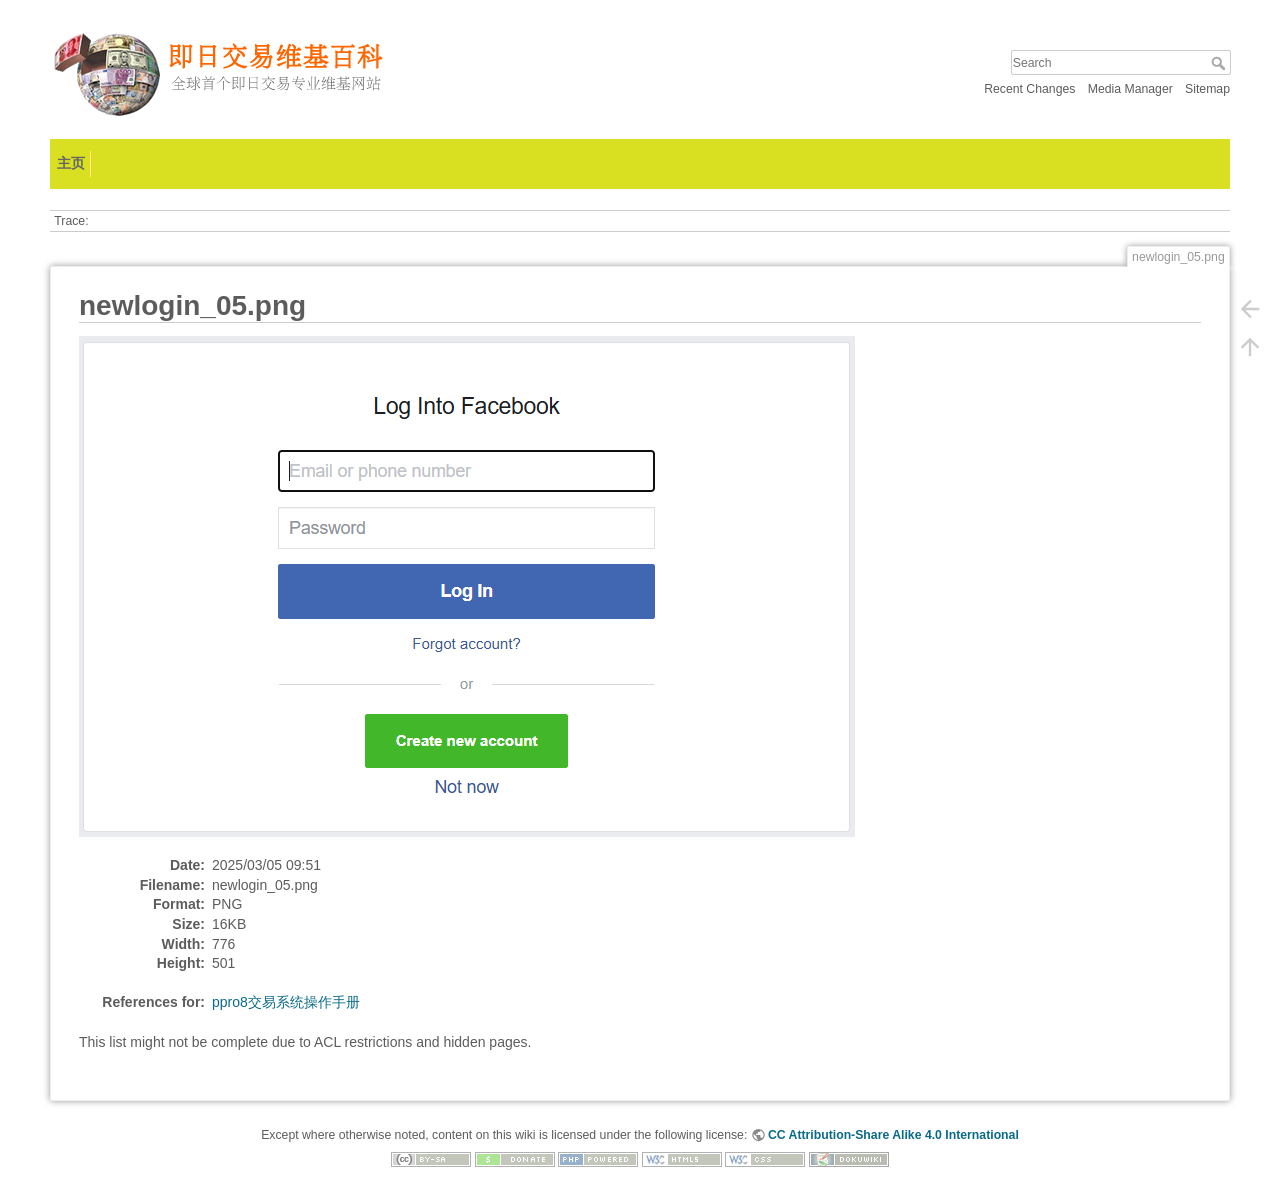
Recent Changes (1029, 89)
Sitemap (1207, 89)
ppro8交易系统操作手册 (286, 1002)
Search (1220, 63)
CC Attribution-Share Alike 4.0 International (893, 1135)
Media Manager (1130, 89)
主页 (71, 163)
